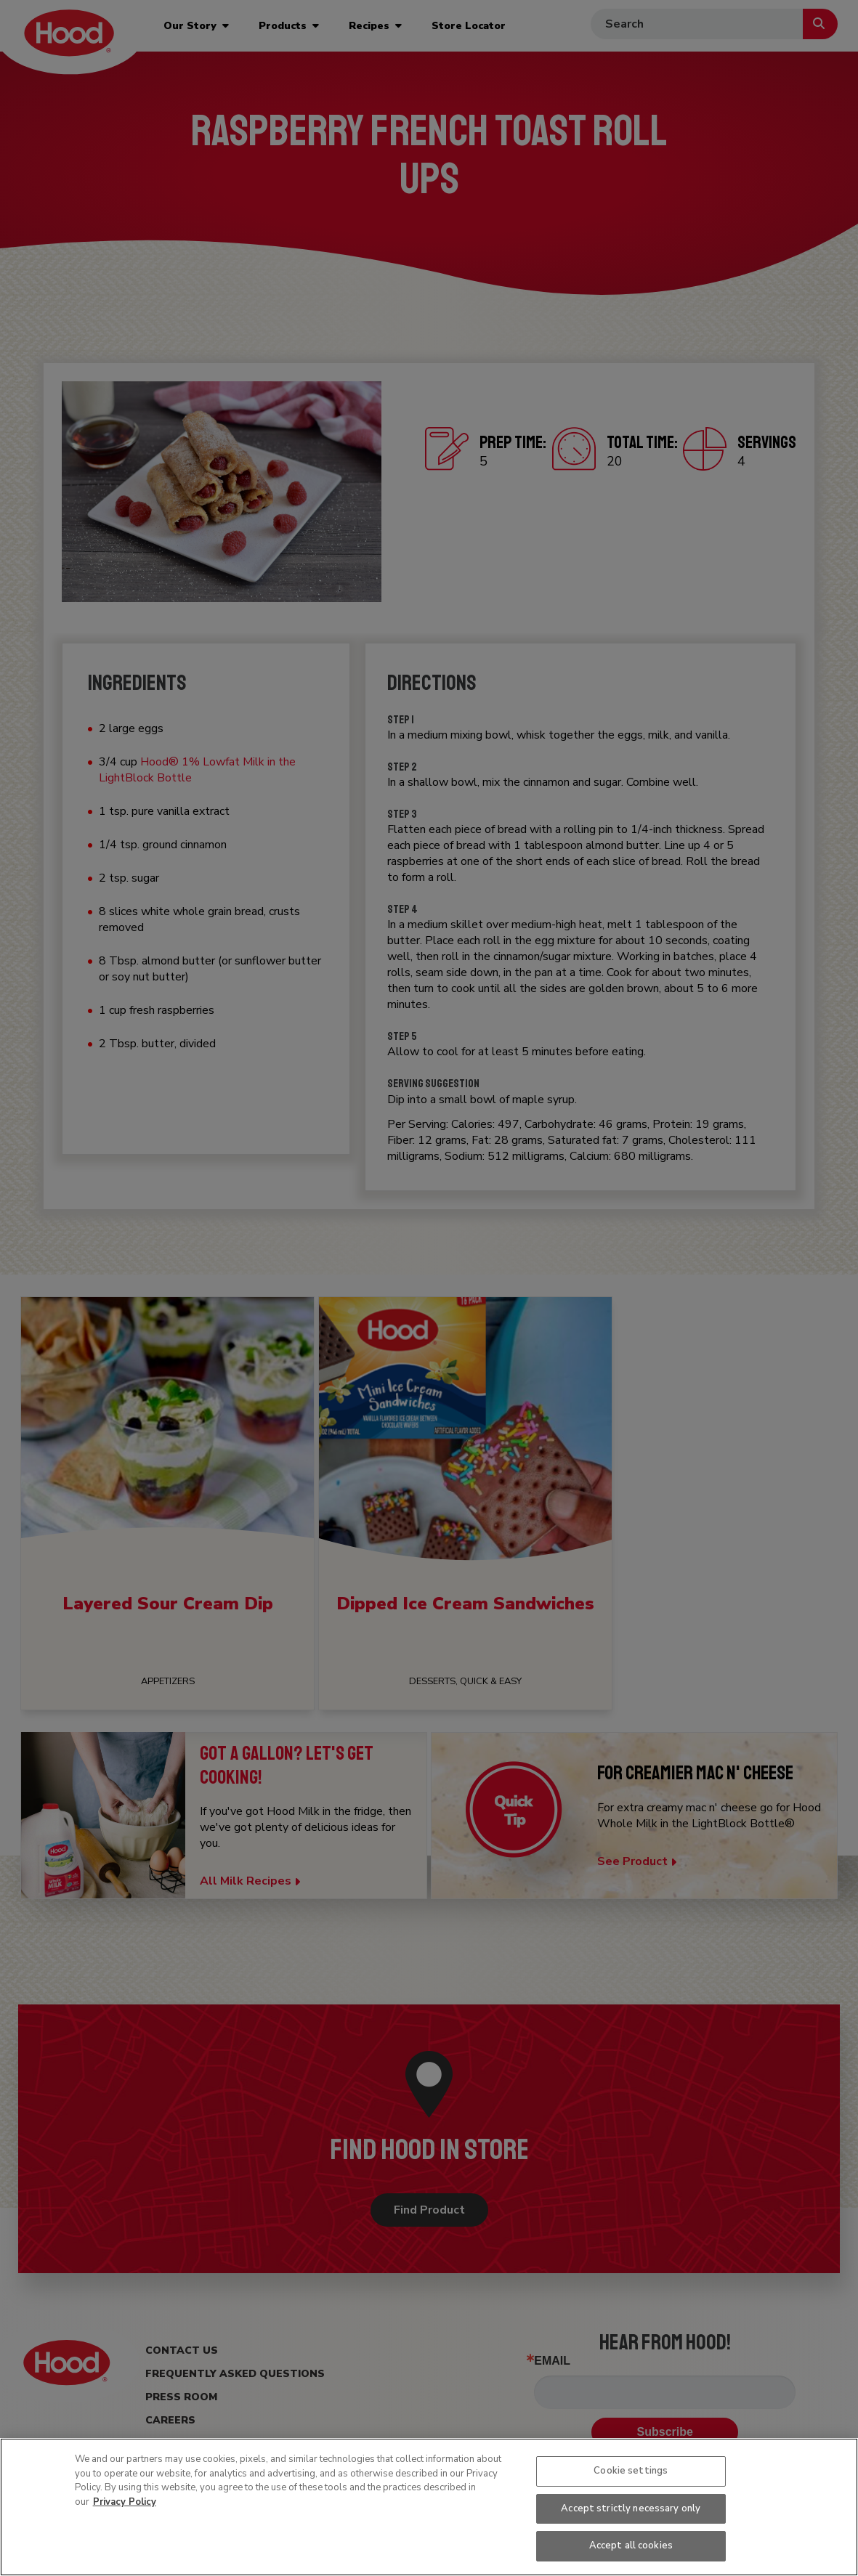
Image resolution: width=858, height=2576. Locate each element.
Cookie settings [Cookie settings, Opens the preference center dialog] (631, 2470)
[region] (429, 2507)
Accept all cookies (631, 2545)
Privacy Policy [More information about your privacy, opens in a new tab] (124, 2501)
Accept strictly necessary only (630, 2508)
